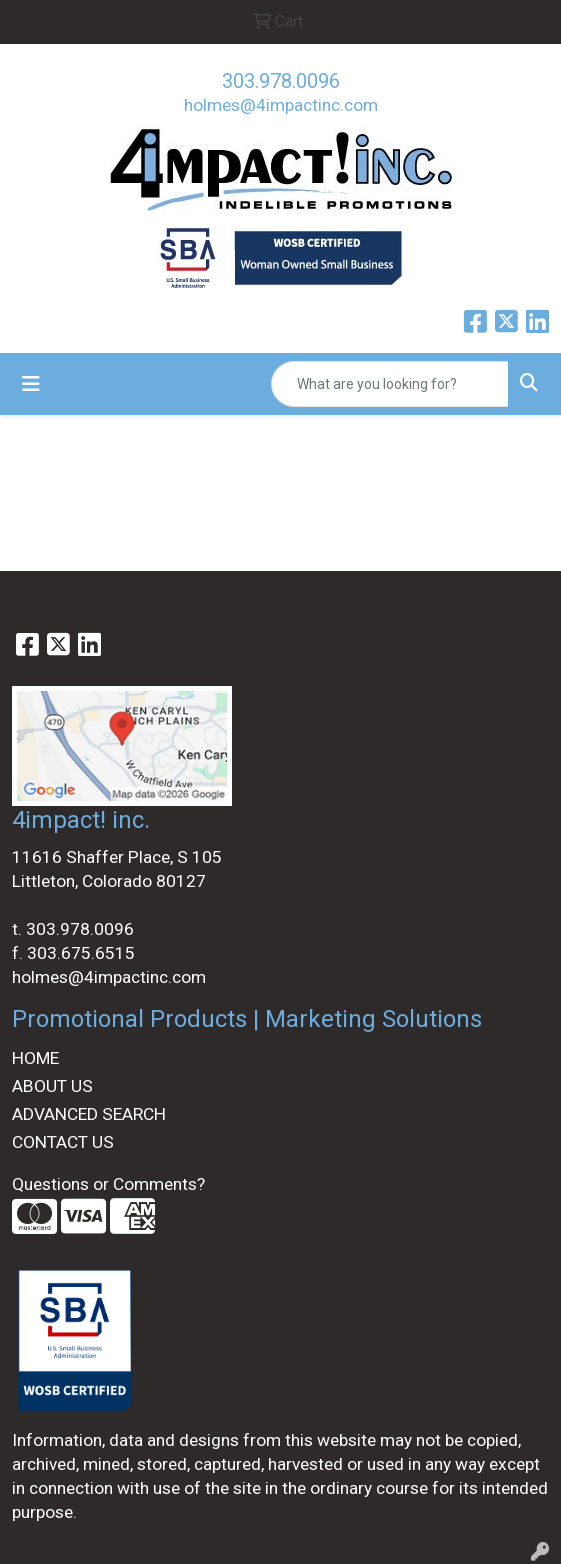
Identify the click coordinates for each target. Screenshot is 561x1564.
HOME (35, 1058)
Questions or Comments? (108, 1184)
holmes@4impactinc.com (281, 105)
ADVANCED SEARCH (89, 1114)
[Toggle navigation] (31, 384)
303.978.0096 (281, 81)
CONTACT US (63, 1142)
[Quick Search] (390, 384)
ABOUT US (52, 1086)
